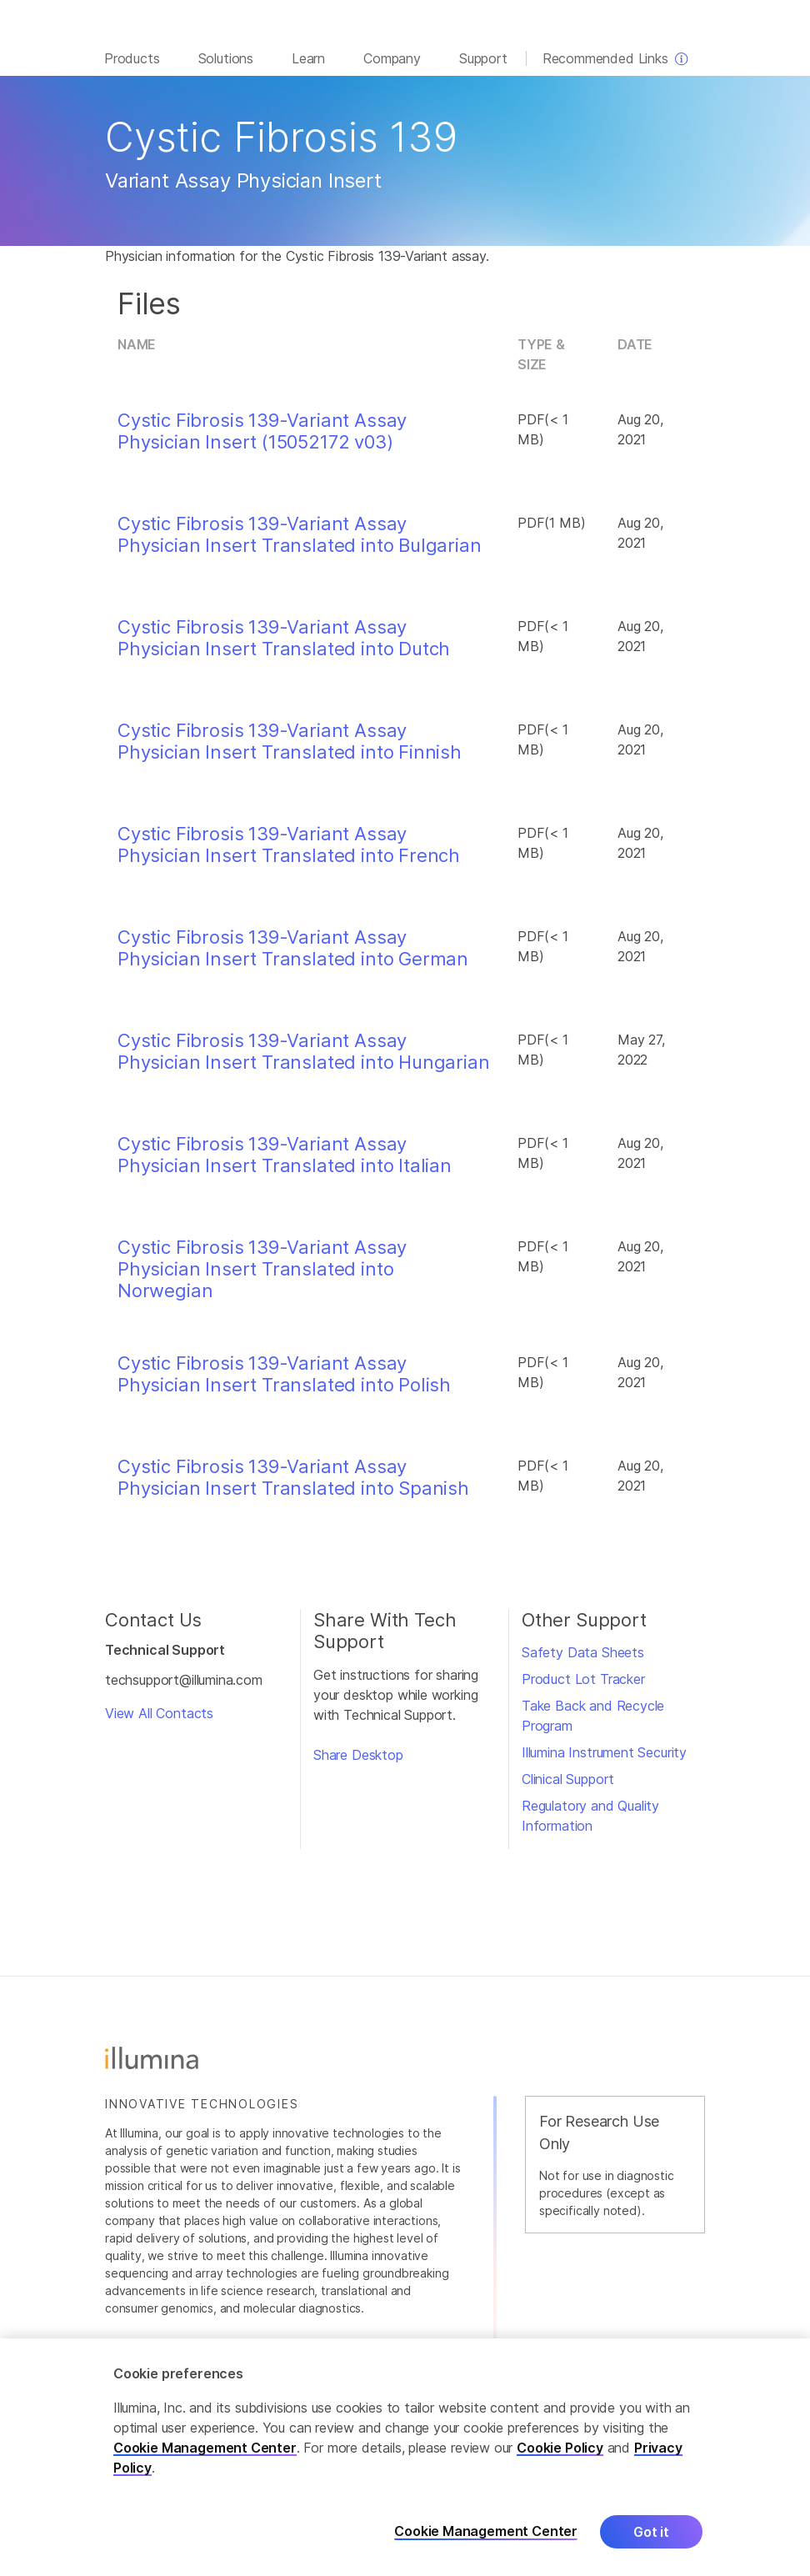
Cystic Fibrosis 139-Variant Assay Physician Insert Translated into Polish (284, 1382)
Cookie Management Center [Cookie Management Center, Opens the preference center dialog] (486, 2531)
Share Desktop (358, 1763)
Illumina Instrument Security (604, 1760)
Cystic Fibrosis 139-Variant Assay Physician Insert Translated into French (289, 853)
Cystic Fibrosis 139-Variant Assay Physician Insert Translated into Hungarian (304, 1059)
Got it (651, 2531)
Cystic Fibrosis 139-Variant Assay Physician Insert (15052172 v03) (262, 439)
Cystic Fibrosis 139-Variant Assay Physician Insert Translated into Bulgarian (300, 542)
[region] (405, 2457)
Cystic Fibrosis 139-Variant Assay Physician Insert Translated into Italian (285, 1163)
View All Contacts (159, 1721)
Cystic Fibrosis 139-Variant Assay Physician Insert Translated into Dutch (284, 646)
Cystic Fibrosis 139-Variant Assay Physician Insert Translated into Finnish (290, 749)
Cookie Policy (560, 2447)
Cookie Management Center (205, 2447)
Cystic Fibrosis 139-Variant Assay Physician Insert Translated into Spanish (293, 1485)
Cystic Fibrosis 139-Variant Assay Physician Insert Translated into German (293, 956)
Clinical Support (568, 1787)
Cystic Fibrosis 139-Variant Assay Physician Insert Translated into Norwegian (262, 1278)
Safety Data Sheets (583, 1660)
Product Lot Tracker (583, 1687)
